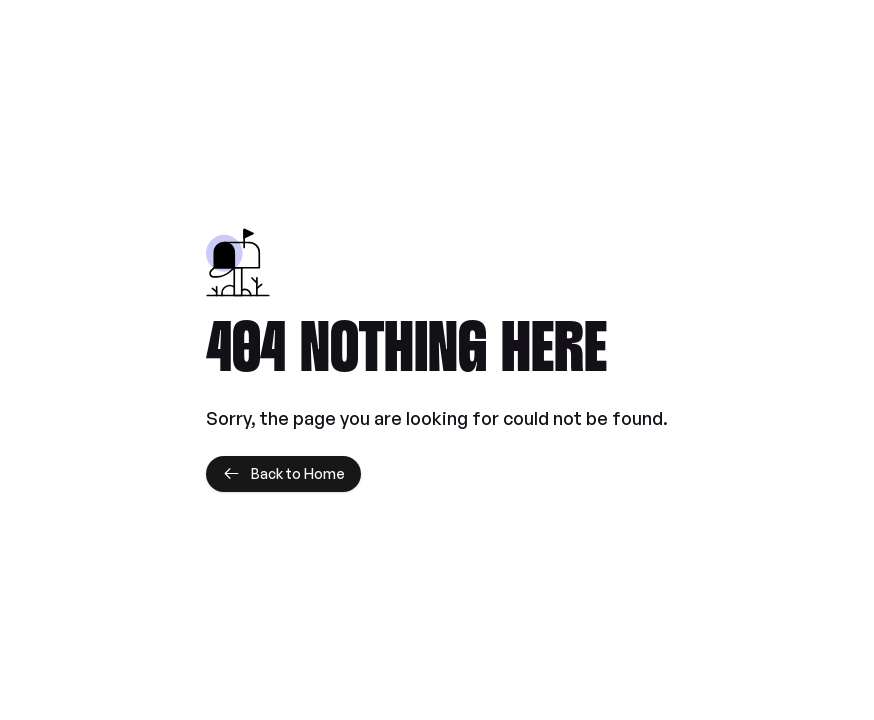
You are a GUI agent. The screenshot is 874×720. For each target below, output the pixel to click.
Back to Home (283, 473)
